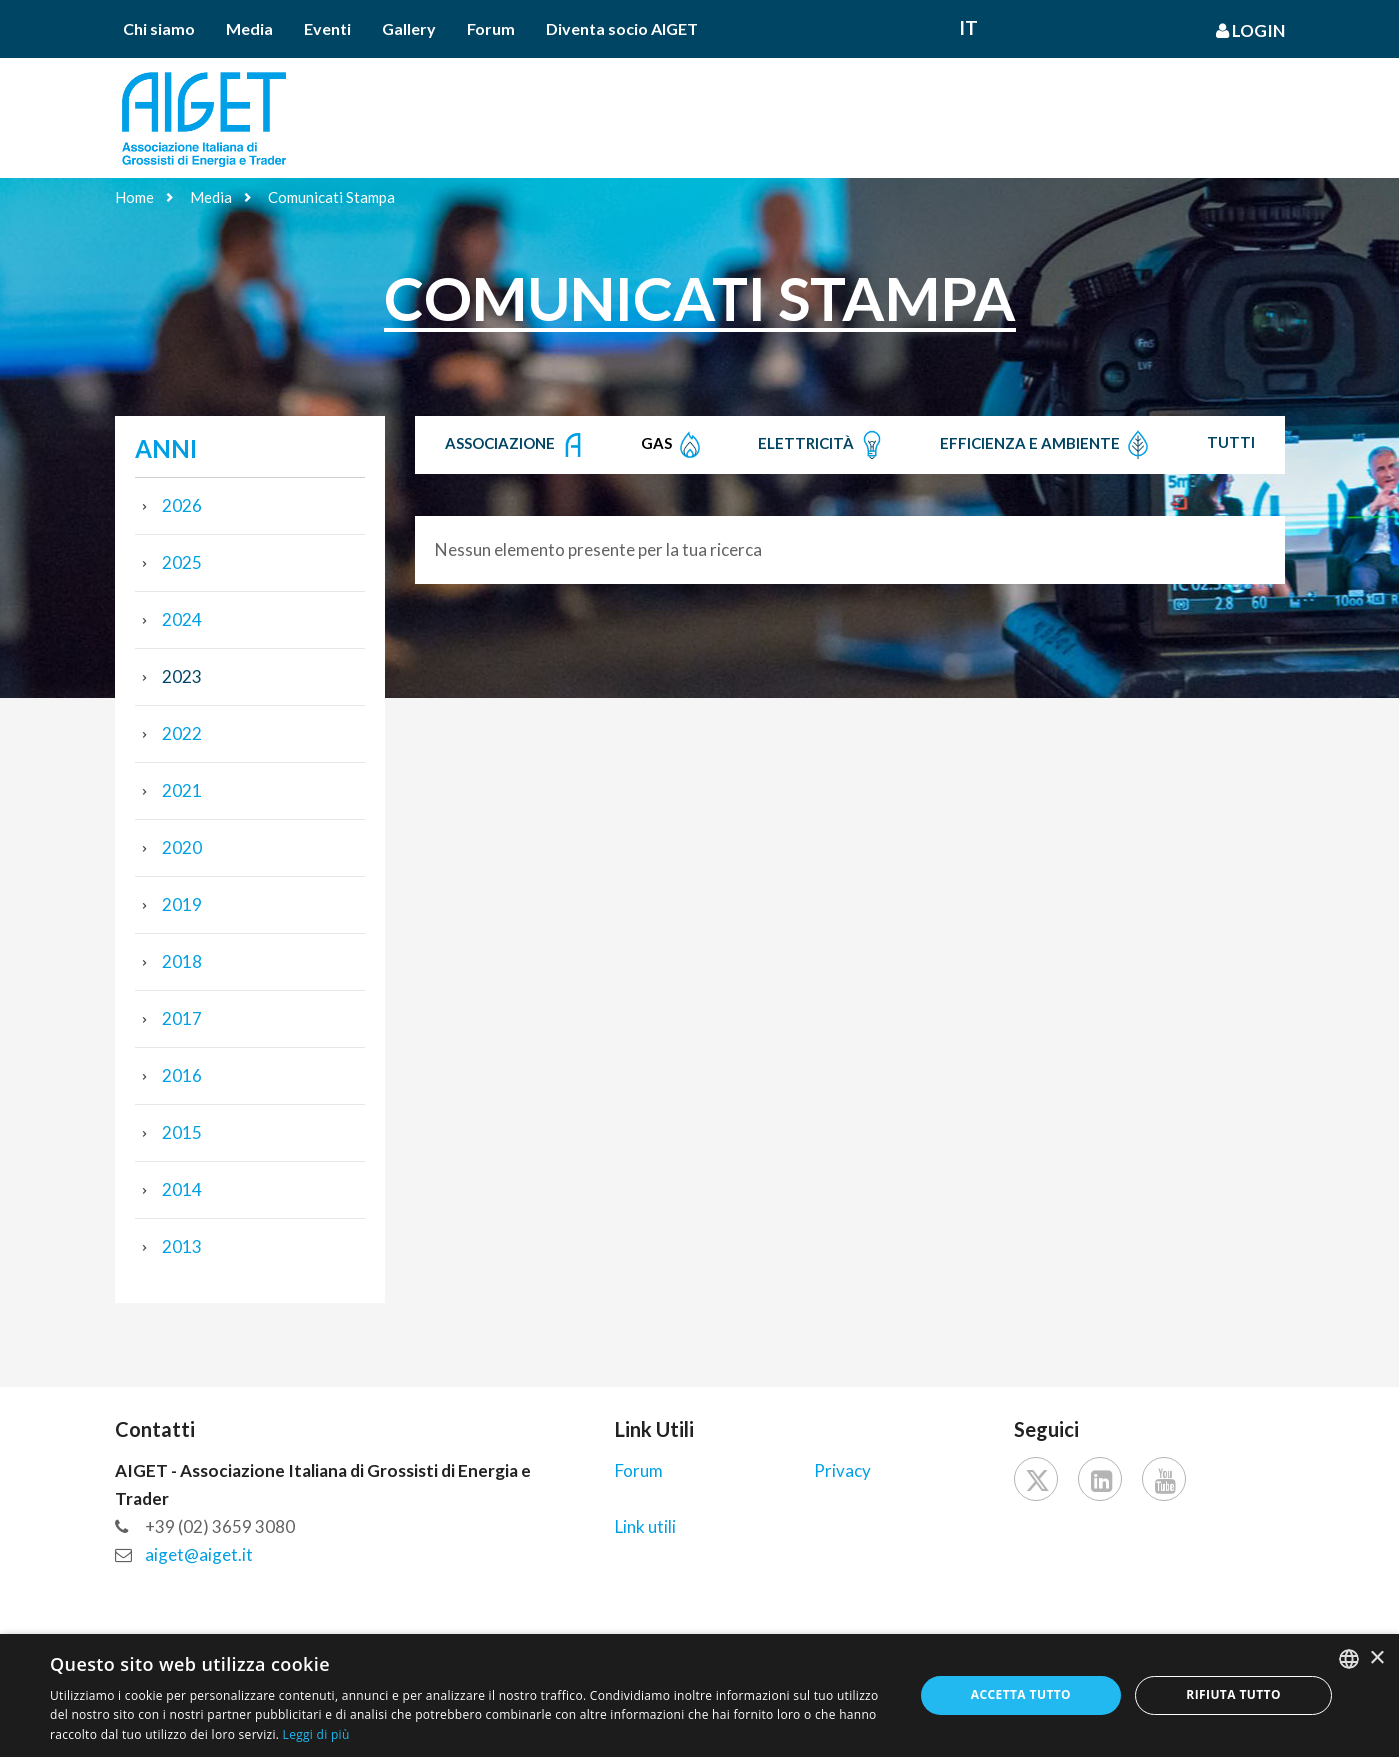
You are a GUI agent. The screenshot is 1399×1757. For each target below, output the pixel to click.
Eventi (327, 28)
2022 (182, 733)
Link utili (645, 1526)
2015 (182, 1132)
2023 (182, 676)
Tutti (1231, 442)
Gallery (409, 28)
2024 (182, 619)
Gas (673, 445)
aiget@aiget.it (199, 1554)
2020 (182, 847)
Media (249, 28)
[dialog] (699, 1695)
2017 (182, 1018)
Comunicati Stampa (331, 197)
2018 (182, 961)
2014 (182, 1189)
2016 (182, 1075)
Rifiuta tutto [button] (1233, 1694)
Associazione (516, 445)
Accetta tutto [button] (1021, 1694)
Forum (491, 28)
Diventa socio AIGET (622, 28)
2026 (182, 505)
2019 (182, 904)
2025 (182, 562)
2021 (182, 790)
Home (134, 197)
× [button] (1376, 1658)
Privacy (842, 1470)
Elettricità (822, 445)
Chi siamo (159, 28)
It (968, 27)
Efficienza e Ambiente (1046, 445)
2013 (182, 1246)
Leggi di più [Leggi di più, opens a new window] (316, 1734)
